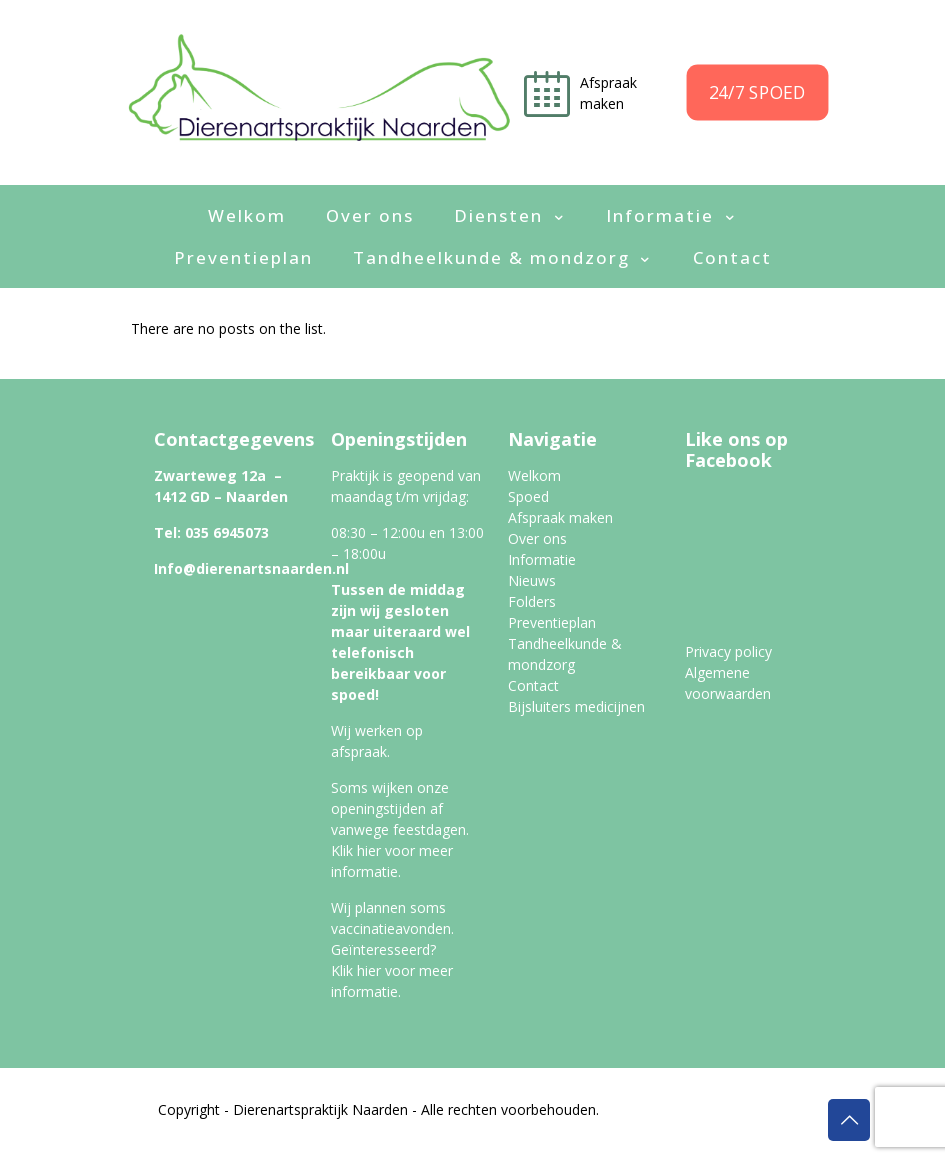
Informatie (542, 559)
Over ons (537, 538)
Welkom (534, 475)
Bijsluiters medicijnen (576, 706)
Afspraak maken (560, 517)
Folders (532, 601)
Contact (533, 685)
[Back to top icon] (849, 1120)
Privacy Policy (555, 1130)
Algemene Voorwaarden (694, 1130)
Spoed (528, 496)
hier (369, 850)
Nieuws (532, 580)
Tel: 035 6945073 (211, 532)
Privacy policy (728, 651)
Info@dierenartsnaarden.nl (251, 568)
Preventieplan (552, 622)
